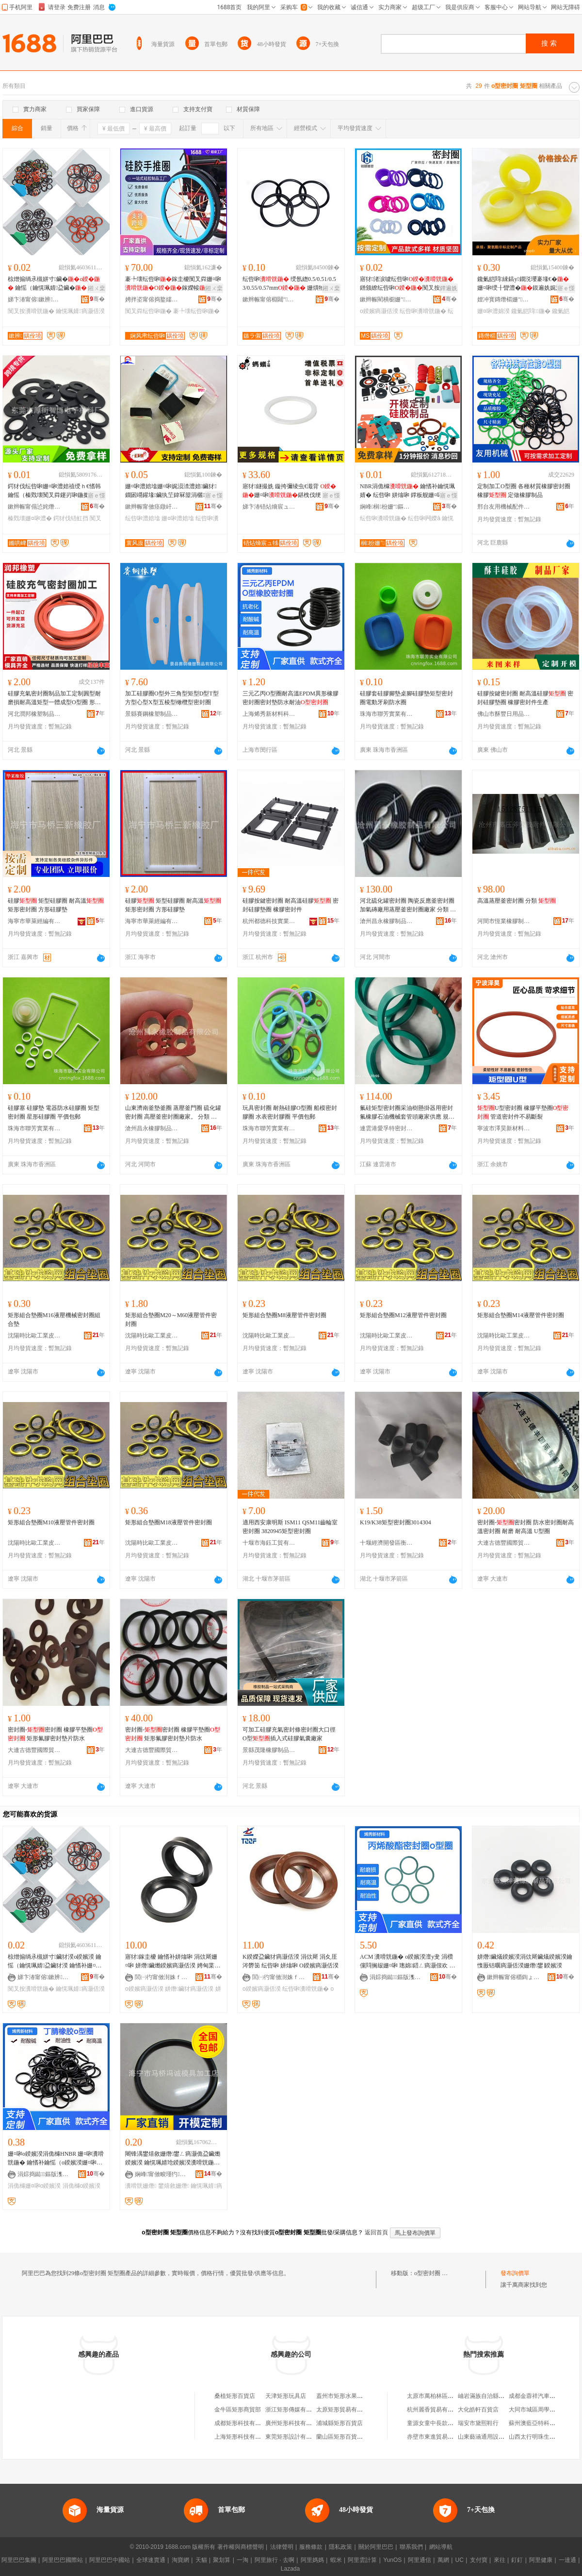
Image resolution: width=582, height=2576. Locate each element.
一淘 (242, 2560)
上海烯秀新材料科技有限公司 (269, 713)
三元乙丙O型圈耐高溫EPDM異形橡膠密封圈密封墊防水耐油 (290, 698)
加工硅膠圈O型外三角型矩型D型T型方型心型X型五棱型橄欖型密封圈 (172, 698)
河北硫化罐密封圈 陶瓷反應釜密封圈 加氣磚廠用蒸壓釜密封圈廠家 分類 (408, 905)
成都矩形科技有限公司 (243, 2423)
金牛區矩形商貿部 (237, 2409)
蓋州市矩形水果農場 (342, 2396)
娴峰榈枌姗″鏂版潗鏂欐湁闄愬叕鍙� (386, 506)
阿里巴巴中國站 (109, 2560)
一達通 (567, 2560)
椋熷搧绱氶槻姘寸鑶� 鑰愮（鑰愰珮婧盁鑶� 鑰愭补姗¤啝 (54, 284)
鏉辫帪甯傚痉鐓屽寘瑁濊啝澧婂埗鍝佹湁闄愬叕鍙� (151, 506)
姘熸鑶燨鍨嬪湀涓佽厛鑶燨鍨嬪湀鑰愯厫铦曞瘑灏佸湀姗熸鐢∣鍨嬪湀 (524, 1961)
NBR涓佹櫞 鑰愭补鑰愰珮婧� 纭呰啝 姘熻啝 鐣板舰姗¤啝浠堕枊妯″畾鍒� (407, 491)
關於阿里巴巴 (375, 2546)
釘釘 (517, 2560)
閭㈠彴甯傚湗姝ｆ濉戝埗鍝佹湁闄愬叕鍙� (161, 1977)
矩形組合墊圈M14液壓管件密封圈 (520, 1315)
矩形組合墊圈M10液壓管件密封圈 (51, 1522)
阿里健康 (540, 2560)
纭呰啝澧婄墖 (142, 518)
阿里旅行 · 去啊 (274, 2560)
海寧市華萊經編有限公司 (34, 921)
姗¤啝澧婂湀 (493, 311)
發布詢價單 (515, 2273)
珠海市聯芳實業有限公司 (386, 713)
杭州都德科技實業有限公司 (269, 921)
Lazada (290, 2568)
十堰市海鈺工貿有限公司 (269, 1542)
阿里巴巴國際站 (62, 2560)
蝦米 (336, 2560)
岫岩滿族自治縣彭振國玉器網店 (498, 2396)
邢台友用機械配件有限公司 (504, 506)
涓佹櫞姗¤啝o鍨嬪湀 (34, 2185)
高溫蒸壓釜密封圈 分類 (516, 900)
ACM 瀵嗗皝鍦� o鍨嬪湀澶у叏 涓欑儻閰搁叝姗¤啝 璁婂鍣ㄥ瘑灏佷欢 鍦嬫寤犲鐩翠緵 (407, 1961)
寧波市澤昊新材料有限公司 (504, 1128)
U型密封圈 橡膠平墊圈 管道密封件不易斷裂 (522, 1112)
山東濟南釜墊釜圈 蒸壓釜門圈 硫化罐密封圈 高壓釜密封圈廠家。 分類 (173, 1113)
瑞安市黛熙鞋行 (478, 2423)
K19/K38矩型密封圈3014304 (395, 1522)
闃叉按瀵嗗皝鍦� (31, 311)
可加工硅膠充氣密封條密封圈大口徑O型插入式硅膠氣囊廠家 (289, 1734)
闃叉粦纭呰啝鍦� (148, 311)
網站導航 (441, 2546)
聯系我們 (411, 2546)
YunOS (392, 2560)
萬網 (443, 2560)
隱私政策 (340, 2546)
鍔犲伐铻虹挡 (70, 518)
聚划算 (221, 2560)
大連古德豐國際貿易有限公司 (504, 1542)
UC (459, 2560)
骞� (97, 299)
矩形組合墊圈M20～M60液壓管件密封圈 (171, 1319)
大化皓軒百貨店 (478, 2409)
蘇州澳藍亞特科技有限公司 (544, 2423)
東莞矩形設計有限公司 (294, 2436)
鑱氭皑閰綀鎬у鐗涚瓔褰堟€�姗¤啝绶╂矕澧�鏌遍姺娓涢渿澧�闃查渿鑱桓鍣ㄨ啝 (525, 284)
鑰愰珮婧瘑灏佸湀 (80, 311)
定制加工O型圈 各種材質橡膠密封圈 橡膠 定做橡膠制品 (523, 490)
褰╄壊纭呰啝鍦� (196, 311)
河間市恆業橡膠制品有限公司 (504, 921)
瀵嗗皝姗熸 (140, 2185)
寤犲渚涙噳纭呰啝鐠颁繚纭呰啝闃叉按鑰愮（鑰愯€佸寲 (406, 284)
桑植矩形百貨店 (234, 2396)
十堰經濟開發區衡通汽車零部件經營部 (386, 1542)
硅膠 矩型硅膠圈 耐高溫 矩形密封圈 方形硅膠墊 (56, 905)
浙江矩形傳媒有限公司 (294, 2409)
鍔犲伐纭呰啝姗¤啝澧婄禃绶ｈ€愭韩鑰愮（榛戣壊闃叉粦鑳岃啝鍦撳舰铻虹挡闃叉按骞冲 (54, 491)
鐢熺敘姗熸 (173, 2185)
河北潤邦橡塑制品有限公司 (34, 713)
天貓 (201, 2560)
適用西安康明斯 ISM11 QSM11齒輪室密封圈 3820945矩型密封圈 (290, 1527)
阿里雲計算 (362, 2560)
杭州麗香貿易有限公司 (436, 2409)
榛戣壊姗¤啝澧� (30, 518)
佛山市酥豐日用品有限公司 (504, 713)
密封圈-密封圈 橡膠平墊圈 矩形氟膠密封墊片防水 (55, 1734)
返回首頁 (376, 2232)
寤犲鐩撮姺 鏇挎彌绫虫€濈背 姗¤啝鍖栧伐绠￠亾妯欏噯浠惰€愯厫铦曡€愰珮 (290, 491)
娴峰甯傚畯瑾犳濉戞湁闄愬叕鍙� (161, 2174)
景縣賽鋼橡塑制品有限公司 (151, 713)
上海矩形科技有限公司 (243, 2436)
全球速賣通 (150, 2560)
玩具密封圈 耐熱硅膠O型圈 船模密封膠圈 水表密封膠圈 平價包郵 (289, 1112)
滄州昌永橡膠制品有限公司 (386, 921)
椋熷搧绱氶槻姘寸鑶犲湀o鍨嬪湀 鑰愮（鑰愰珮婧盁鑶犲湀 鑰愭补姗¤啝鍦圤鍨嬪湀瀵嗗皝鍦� (54, 1961)
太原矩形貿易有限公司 (345, 2409)
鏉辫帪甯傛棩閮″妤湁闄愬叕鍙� (269, 299)
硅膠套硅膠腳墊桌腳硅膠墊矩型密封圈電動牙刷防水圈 (406, 698)
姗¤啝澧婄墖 (178, 518)
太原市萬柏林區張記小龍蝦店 (445, 2396)
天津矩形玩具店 (285, 2396)
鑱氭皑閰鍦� (530, 311)
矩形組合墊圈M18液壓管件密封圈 (168, 1522)
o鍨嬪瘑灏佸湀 (379, 311)
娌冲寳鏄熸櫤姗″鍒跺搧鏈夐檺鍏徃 (504, 299)
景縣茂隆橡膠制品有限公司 (269, 1750)
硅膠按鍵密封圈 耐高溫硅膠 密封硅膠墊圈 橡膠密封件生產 (525, 698)
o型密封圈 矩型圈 (436, 2273)
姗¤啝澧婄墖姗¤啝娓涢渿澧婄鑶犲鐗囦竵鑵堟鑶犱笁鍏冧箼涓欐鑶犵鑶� (172, 491)
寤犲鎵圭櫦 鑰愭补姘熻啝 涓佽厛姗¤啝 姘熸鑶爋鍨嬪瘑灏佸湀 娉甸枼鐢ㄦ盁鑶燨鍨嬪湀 (172, 1961)
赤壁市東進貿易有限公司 (439, 2436)
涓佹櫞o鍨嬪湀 (82, 2185)
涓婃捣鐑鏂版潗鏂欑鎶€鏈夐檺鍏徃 (396, 1977)
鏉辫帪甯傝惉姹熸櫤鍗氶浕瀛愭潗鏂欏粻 (34, 506)
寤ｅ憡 (566, 288)
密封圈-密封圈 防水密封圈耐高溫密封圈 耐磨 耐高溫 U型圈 (525, 1527)
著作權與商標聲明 (240, 2546)
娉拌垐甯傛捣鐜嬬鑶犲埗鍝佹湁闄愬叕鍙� (151, 299)
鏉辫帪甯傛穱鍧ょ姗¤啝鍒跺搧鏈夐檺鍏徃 (513, 1977)
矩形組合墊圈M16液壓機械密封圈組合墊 (54, 1319)
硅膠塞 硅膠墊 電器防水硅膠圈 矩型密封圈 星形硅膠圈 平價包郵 (53, 1112)
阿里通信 (419, 2560)
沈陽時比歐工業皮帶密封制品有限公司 (34, 1335)
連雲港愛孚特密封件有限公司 (386, 1128)
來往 (499, 2560)
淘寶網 (180, 2560)
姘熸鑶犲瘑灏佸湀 (189, 1988)
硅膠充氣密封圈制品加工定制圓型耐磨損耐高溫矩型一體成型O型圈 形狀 (54, 698)
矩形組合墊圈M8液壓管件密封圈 (284, 1315)
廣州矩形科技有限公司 (294, 2423)
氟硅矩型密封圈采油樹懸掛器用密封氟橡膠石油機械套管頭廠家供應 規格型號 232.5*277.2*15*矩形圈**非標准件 (408, 1113)
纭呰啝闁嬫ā (424, 518)
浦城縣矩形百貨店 (339, 2423)
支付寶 (478, 2560)
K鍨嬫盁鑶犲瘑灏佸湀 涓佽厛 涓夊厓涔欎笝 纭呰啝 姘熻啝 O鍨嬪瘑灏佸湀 (290, 1961)
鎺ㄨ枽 (96, 288)
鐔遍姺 (448, 288)
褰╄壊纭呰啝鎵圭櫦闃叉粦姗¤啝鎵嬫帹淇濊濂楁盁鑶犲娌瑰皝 (173, 284)
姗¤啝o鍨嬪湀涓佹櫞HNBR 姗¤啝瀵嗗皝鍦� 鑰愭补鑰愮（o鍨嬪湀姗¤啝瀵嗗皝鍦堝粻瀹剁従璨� (56, 2158)
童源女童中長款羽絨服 (436, 2423)
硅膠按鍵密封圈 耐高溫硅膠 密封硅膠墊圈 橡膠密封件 (290, 905)
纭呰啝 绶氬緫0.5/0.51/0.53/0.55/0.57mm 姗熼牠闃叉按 (289, 284)
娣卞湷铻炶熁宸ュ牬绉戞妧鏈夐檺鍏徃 (269, 506)
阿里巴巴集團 (18, 2560)
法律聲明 (281, 2546)
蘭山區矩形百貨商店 (342, 2436)
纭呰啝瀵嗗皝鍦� (423, 311)
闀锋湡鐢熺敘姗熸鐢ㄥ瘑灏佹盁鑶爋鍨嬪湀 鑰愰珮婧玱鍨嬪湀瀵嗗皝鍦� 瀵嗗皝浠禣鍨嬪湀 (172, 2158)
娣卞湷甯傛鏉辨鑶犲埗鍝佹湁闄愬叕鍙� (34, 299)
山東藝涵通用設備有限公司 (493, 2436)
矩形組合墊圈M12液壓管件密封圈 (403, 1315)
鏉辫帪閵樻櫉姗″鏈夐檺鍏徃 (386, 299)
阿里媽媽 (312, 2560)
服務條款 (311, 2546)
